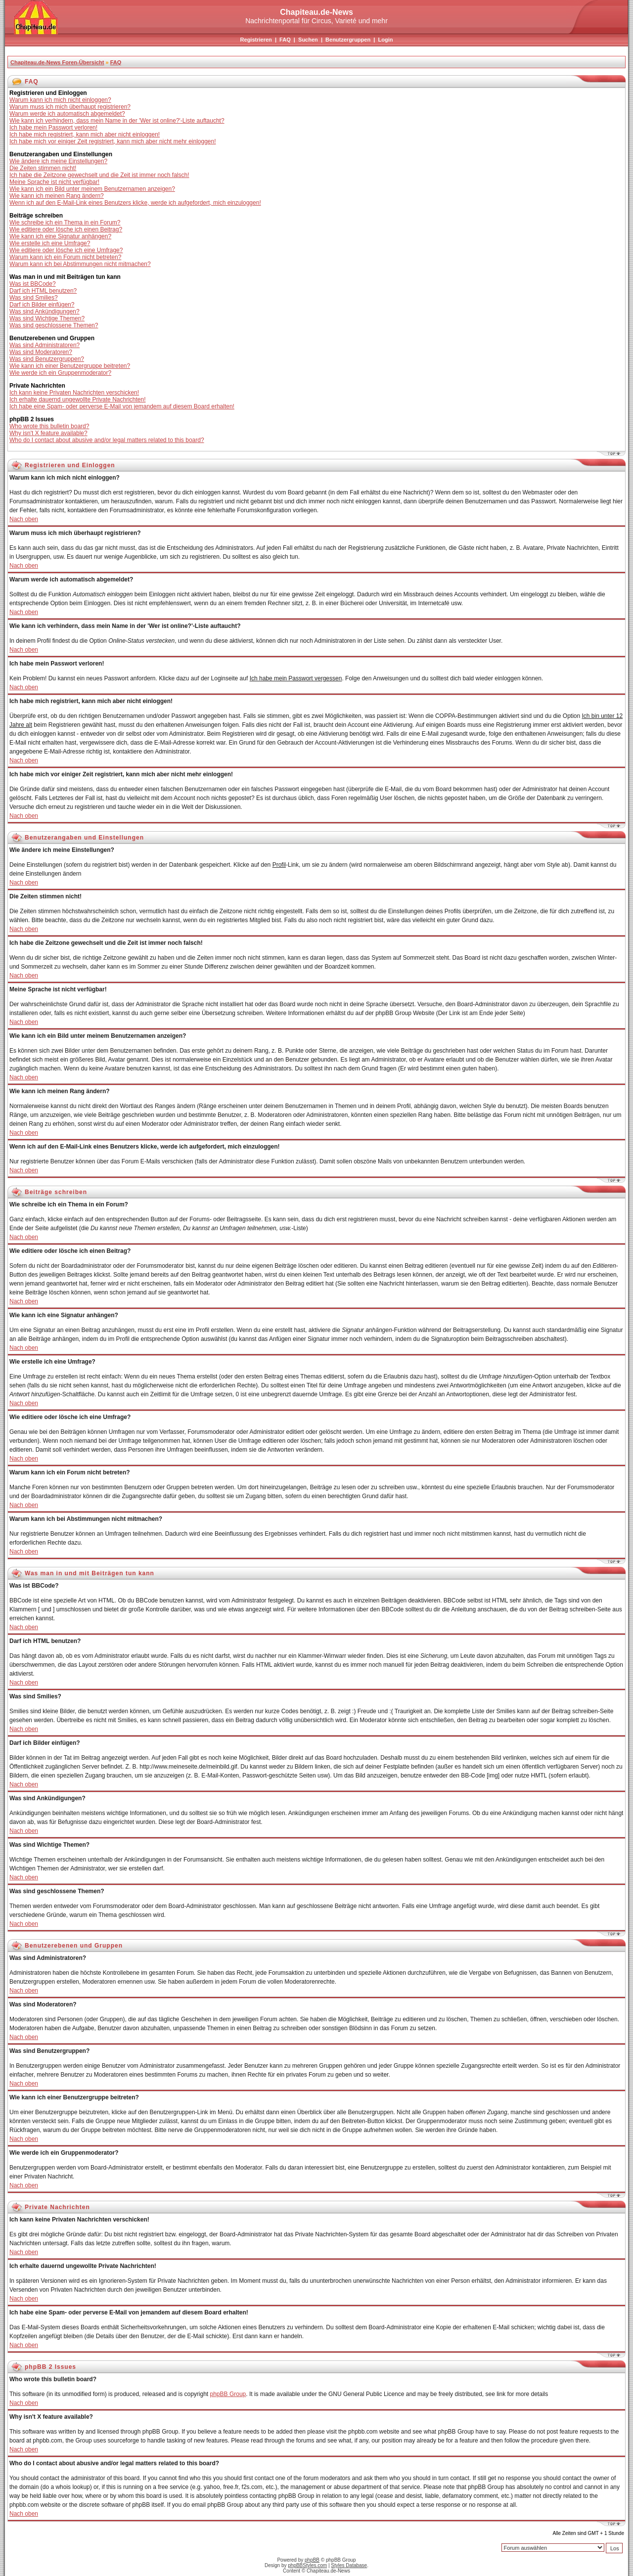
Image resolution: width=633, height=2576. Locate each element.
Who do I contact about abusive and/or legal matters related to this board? (106, 440)
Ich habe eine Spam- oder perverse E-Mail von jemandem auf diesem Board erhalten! (121, 406)
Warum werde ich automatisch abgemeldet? (67, 113)
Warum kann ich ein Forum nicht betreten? (65, 257)
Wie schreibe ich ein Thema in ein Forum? (65, 222)
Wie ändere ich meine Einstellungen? (58, 161)
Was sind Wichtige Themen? (47, 318)
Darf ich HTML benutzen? (43, 290)
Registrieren (256, 40)
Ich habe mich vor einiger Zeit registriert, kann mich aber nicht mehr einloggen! (112, 141)
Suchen (308, 40)
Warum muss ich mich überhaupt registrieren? (70, 106)
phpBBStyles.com (307, 2565)
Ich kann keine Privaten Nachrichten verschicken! (74, 392)
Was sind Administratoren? (44, 345)
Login (385, 40)
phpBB (312, 2560)
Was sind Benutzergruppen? (46, 358)
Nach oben (23, 519)
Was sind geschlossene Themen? (53, 325)
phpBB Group (228, 2394)
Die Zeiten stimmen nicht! (42, 168)
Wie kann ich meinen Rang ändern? (56, 195)
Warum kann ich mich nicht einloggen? (60, 99)
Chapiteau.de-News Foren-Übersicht (57, 62)
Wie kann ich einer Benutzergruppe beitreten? (69, 365)
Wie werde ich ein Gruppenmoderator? (60, 372)
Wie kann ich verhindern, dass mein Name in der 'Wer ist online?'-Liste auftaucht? (117, 120)
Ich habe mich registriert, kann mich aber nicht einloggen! (84, 134)
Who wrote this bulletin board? (49, 426)
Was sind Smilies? (33, 297)
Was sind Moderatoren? (40, 352)
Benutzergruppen (347, 40)
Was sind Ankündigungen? (44, 311)
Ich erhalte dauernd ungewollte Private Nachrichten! (77, 399)
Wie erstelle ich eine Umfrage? (49, 243)
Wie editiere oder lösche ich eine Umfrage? (66, 250)
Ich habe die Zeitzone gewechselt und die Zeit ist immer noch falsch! (99, 175)
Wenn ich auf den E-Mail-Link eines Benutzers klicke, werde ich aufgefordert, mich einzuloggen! (135, 202)
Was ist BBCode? (32, 283)
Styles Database (349, 2565)
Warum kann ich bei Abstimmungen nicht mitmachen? (80, 264)
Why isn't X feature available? (48, 433)
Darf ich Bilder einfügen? (41, 304)
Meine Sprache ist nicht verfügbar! (54, 181)
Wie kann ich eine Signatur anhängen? (60, 236)
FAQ (285, 40)
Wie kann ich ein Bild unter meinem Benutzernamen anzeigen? (92, 188)
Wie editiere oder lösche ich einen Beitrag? (65, 229)
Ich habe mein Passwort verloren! (53, 127)
